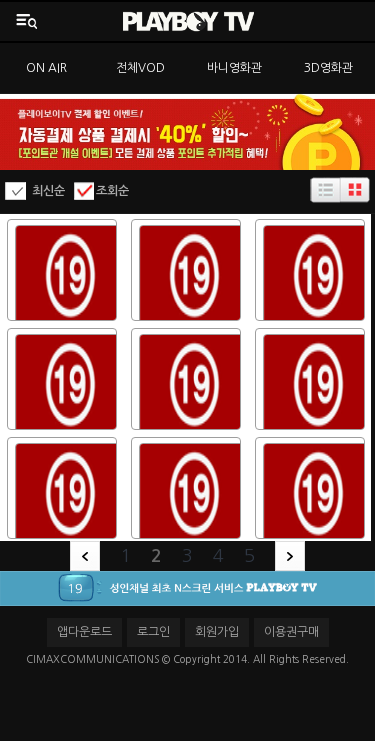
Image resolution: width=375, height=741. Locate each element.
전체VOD (140, 68)
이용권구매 (291, 632)
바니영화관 (234, 68)
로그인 (153, 632)
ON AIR (46, 68)
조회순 (112, 191)
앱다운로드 (84, 632)
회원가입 (217, 632)
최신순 (48, 191)
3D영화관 (328, 68)
